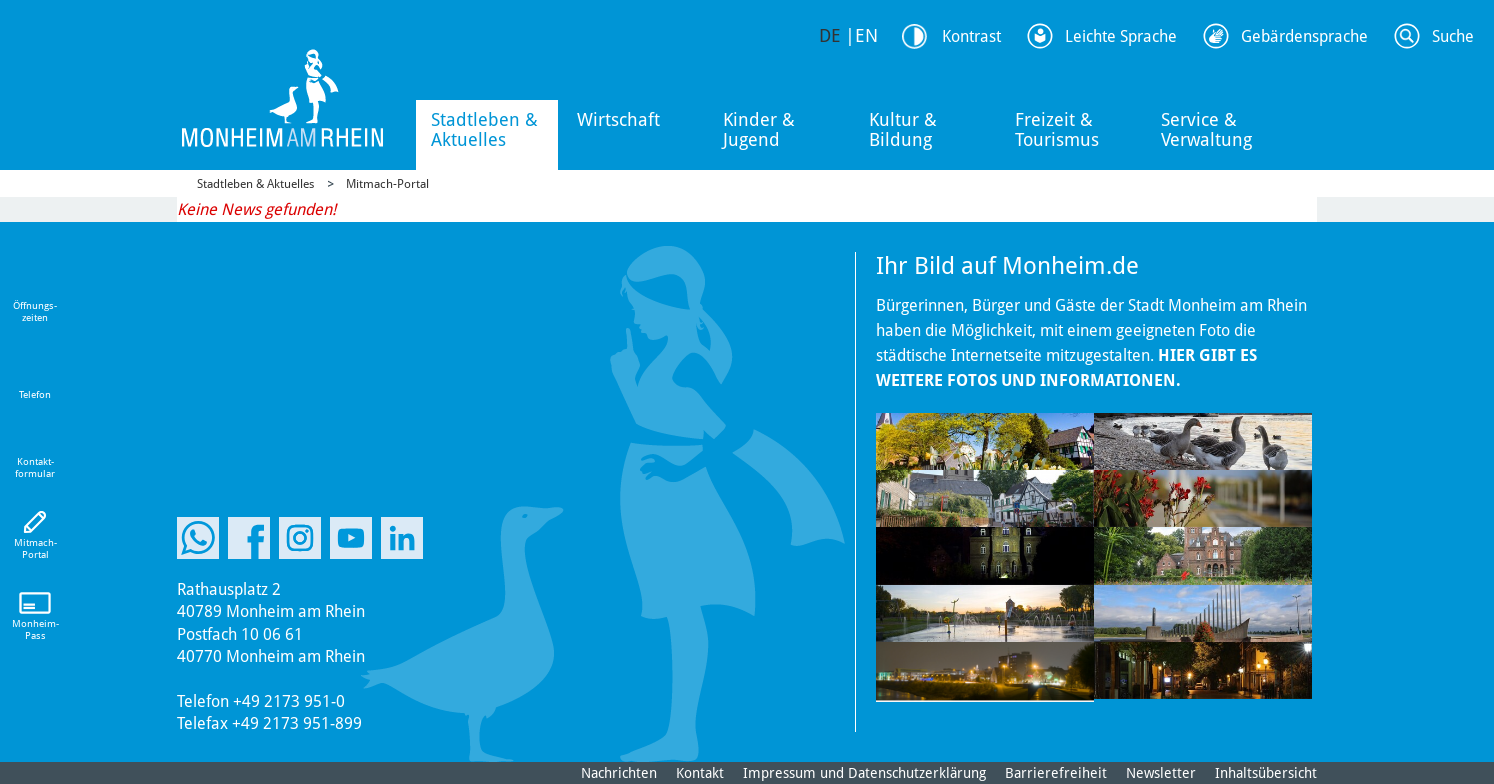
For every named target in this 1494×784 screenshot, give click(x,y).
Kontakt (700, 773)
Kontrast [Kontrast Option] (971, 36)
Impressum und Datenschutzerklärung (864, 773)
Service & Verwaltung (1206, 129)
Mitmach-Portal (387, 184)
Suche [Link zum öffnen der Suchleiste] (1453, 36)
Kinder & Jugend (759, 129)
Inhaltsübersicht (1266, 773)
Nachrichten (619, 773)
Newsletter (1161, 773)
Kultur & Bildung (903, 129)
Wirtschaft (618, 119)
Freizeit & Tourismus (1057, 129)
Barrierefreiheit (1056, 773)
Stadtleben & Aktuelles (484, 129)
